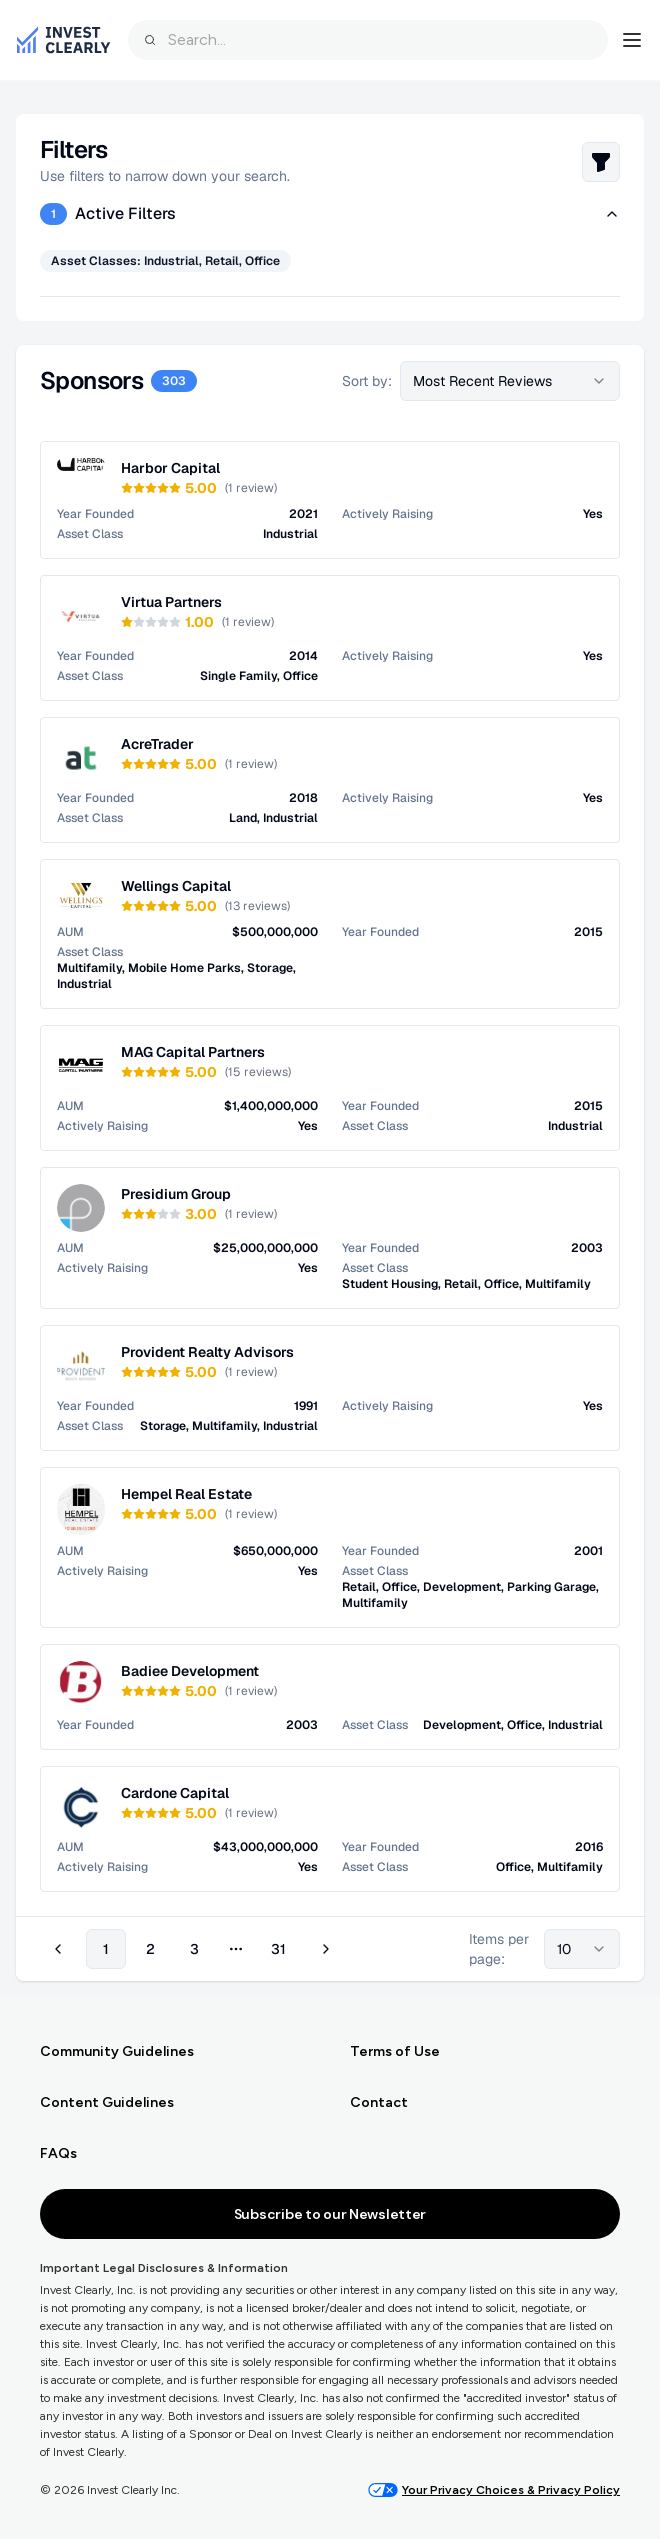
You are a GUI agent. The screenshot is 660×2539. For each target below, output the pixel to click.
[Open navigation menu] (632, 40)
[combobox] (368, 40)
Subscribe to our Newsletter (330, 2214)
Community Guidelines (117, 2051)
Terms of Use (395, 2051)
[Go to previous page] (61, 1949)
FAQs (58, 2153)
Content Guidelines (107, 2102)
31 (278, 1949)
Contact (379, 2102)
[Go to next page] (323, 1949)
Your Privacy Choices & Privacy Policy (494, 2490)
